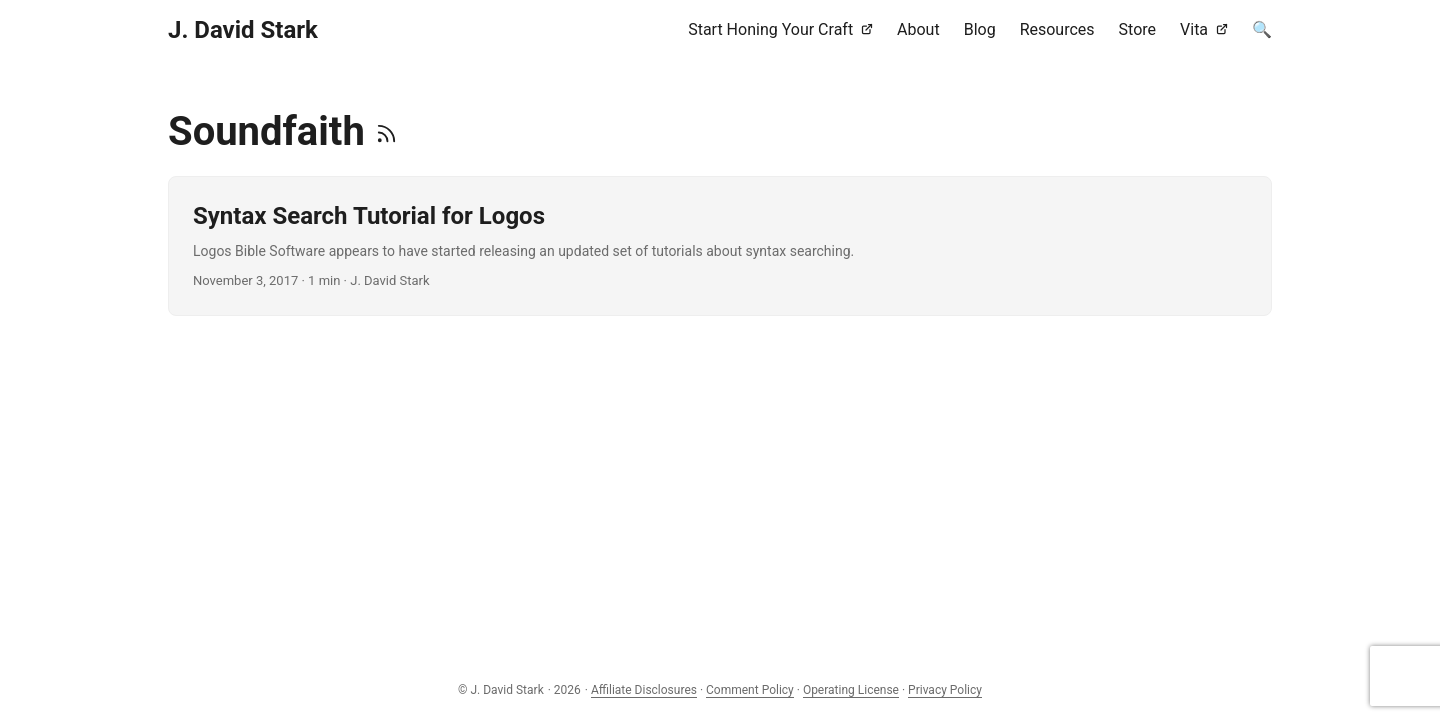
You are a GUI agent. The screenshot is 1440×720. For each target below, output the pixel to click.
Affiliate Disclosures (644, 690)
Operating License (851, 690)
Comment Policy (750, 690)
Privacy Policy (945, 690)
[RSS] (386, 131)
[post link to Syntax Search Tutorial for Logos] (720, 246)
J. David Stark (243, 30)
